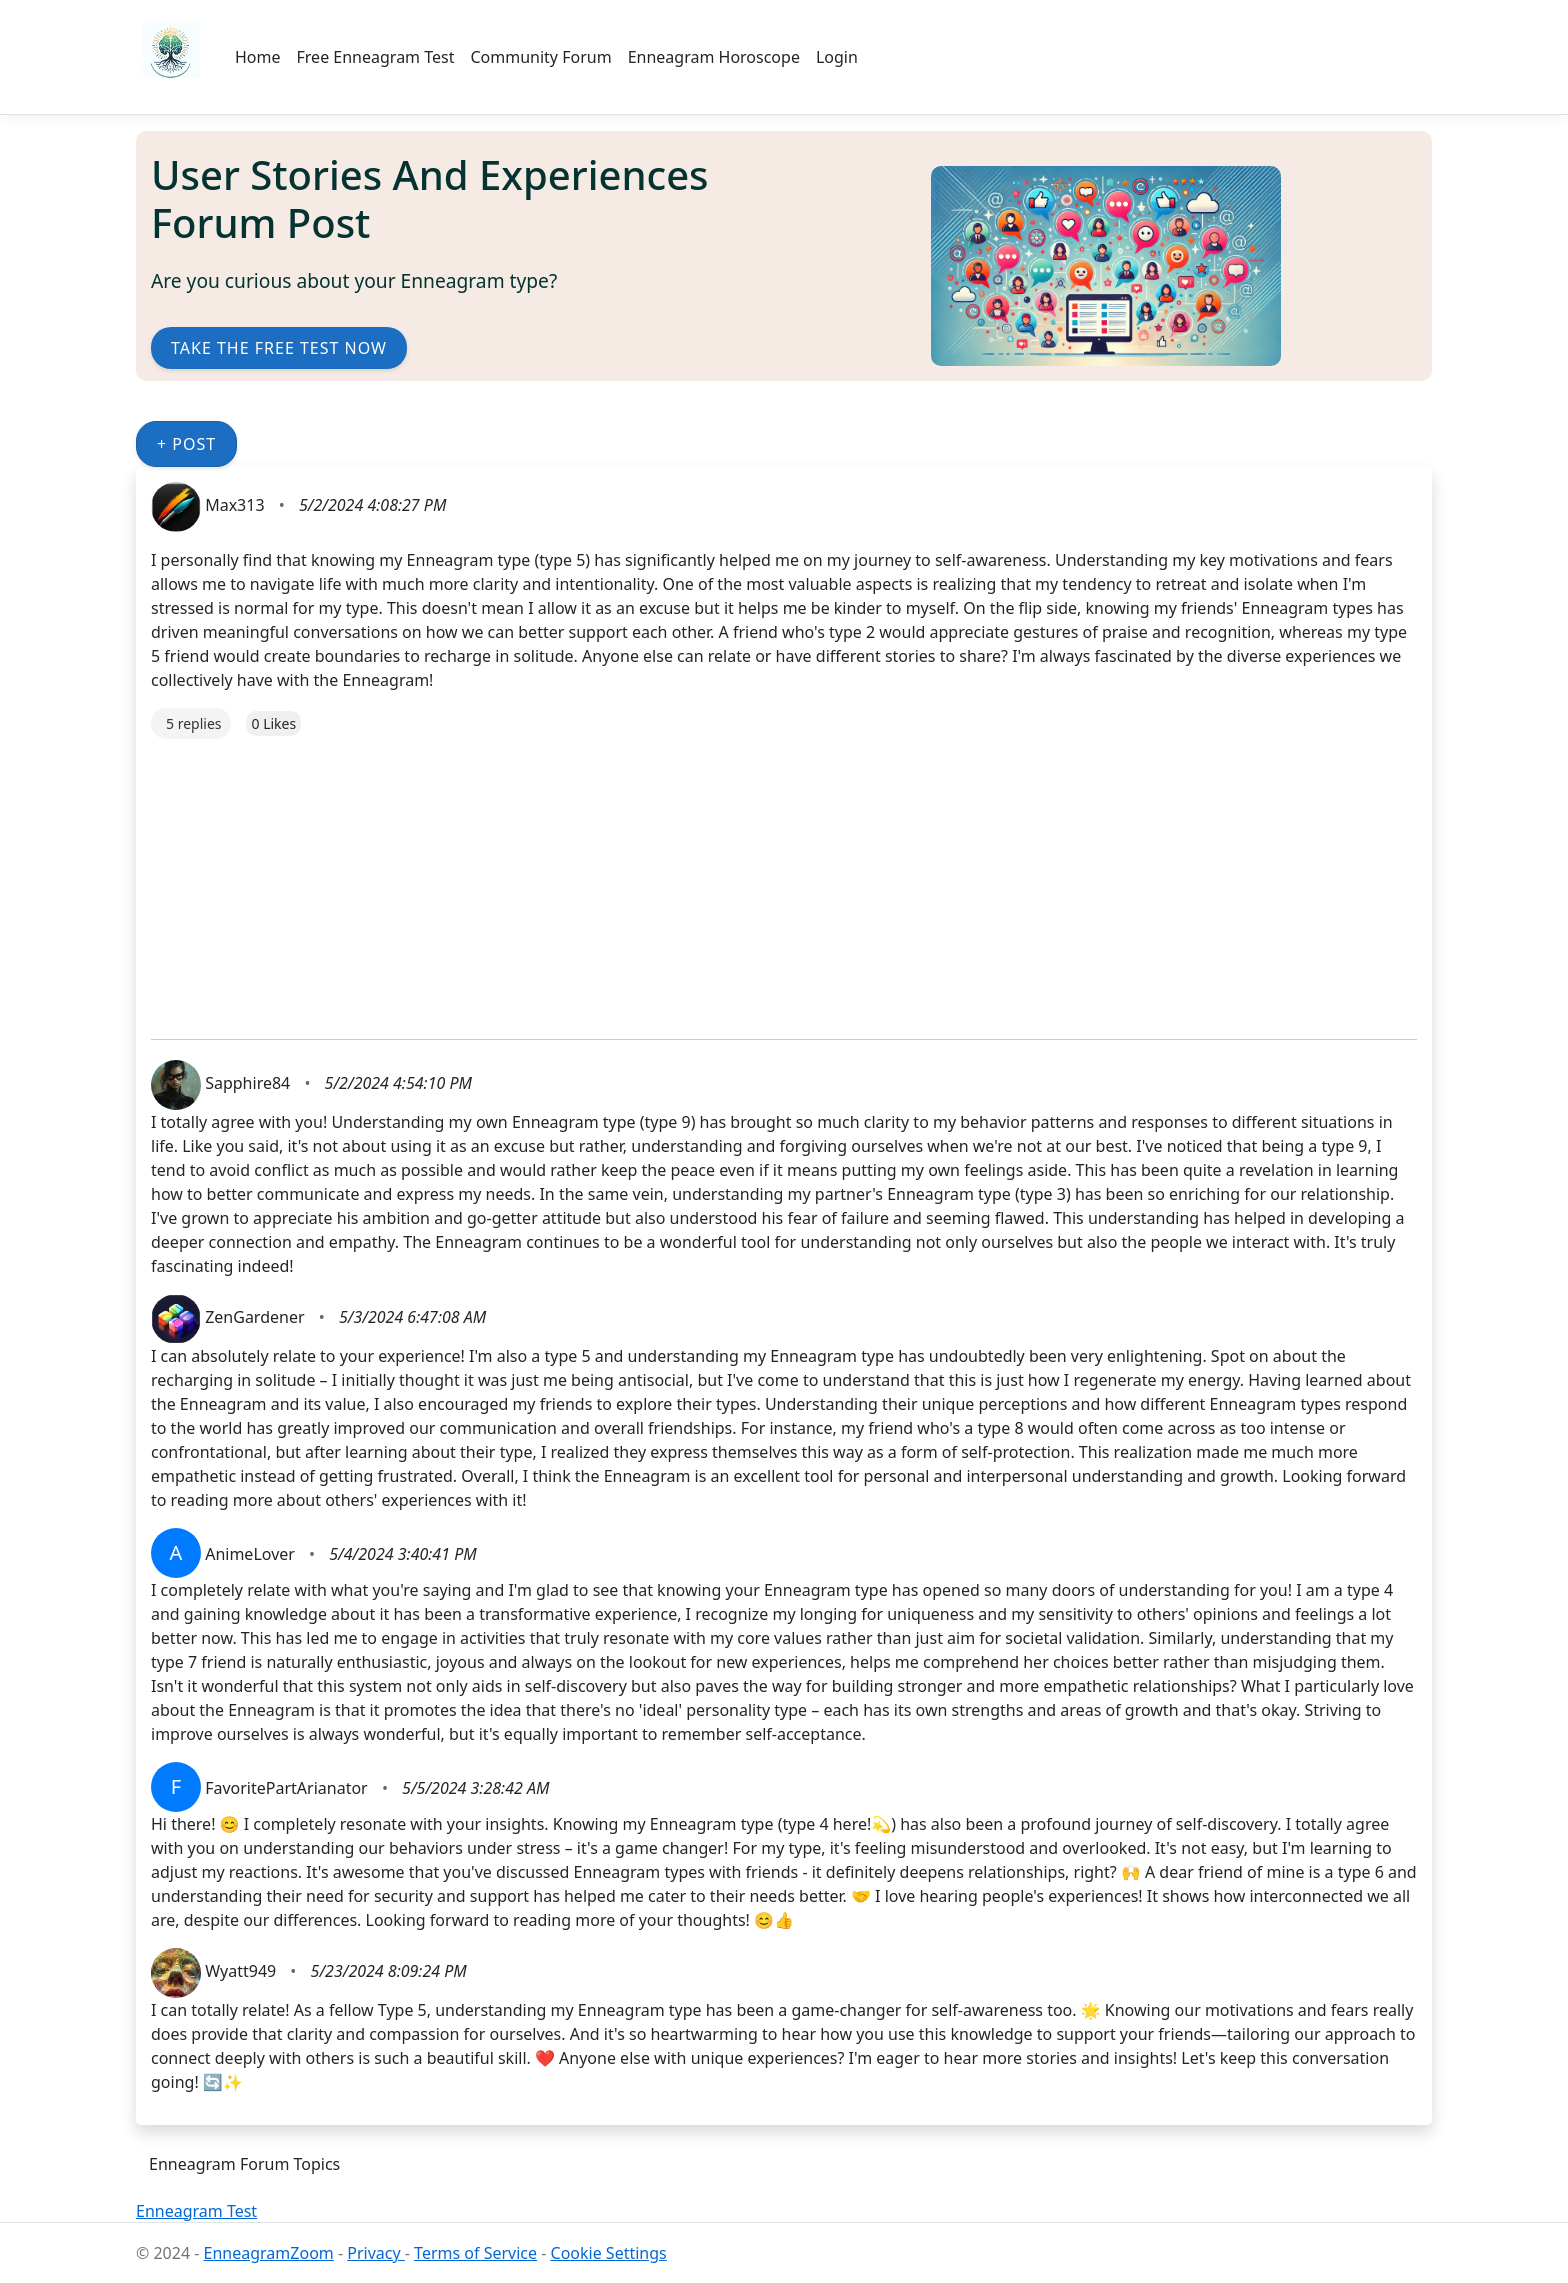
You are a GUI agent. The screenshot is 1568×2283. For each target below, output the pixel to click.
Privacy (376, 2253)
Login (837, 57)
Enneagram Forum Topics (244, 2164)
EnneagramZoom (269, 2253)
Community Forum (540, 57)
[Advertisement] (751, 879)
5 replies (193, 723)
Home (258, 57)
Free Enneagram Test (376, 57)
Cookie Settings (609, 2253)
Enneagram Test (196, 2211)
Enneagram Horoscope (714, 57)
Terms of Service (475, 2253)
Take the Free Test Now (279, 348)
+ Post (186, 444)
